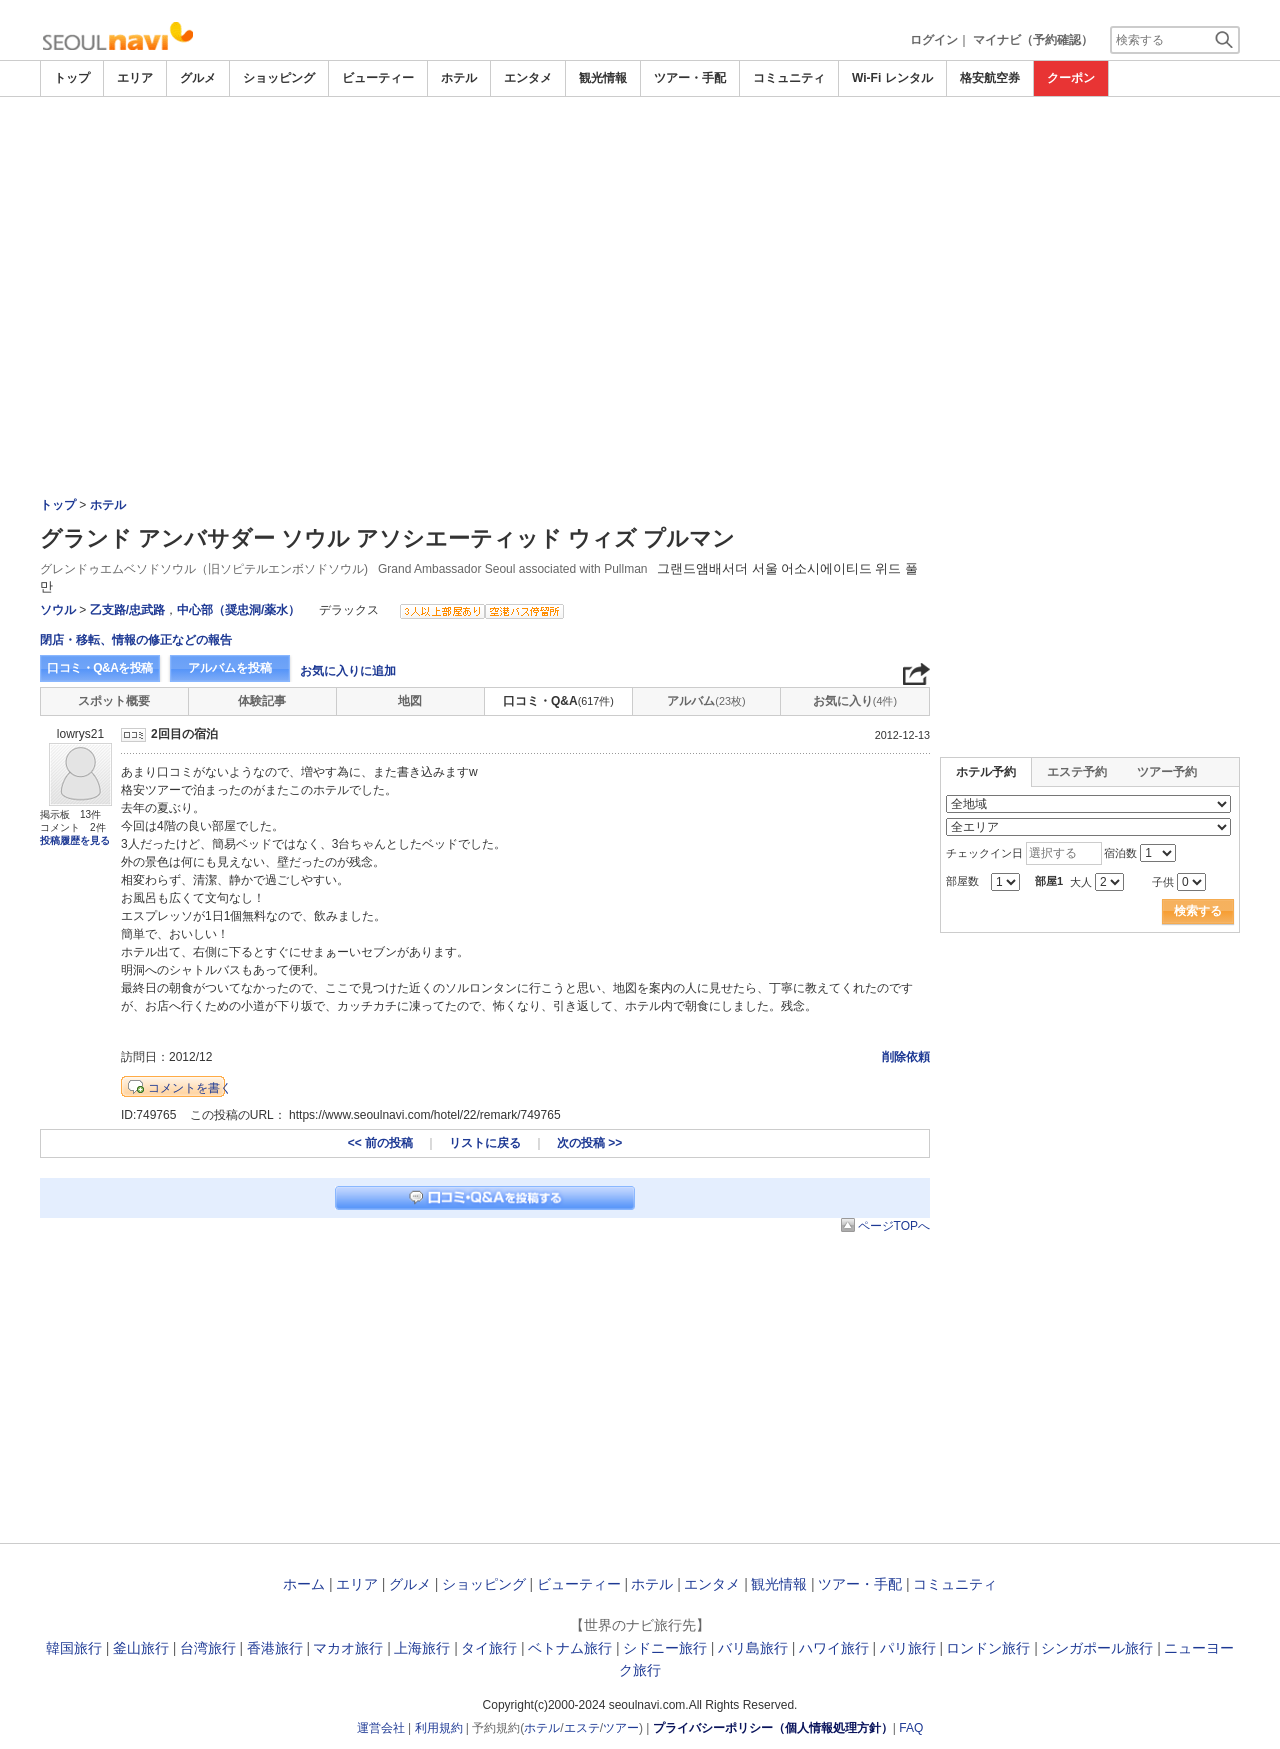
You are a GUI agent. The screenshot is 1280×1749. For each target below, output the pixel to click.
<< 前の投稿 (380, 1143)
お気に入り (855, 701)
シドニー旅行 (665, 1648)
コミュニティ (789, 78)
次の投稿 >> (589, 1143)
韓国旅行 (74, 1648)
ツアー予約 (1167, 772)
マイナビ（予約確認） (1033, 40)
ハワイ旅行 (834, 1648)
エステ (582, 1728)
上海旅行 (422, 1648)
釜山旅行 (141, 1648)
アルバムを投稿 (230, 668)
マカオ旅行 (348, 1648)
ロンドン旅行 (988, 1648)
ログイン (934, 40)
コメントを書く (190, 1088)
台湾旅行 (208, 1648)
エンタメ (528, 78)
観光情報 (603, 78)
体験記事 (262, 701)
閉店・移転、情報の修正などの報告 (136, 640)
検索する (1198, 911)
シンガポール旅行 (1097, 1648)
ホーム (304, 1584)
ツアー (621, 1728)
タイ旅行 (489, 1648)
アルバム (706, 701)
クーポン (1071, 78)
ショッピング (279, 78)
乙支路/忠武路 (127, 610)
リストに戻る (485, 1143)
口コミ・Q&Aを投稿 (100, 668)
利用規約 (439, 1728)
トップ (72, 78)
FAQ (911, 1728)
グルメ (198, 78)
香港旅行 (275, 1648)
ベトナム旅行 (570, 1648)
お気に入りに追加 (348, 671)
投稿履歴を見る (75, 840)
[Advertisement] (640, 152)
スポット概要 (114, 701)
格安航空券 (990, 78)
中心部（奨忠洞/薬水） (238, 610)
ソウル (58, 610)
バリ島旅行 (753, 1648)
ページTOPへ (894, 1226)
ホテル (459, 78)
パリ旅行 (908, 1648)
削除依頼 (906, 1057)
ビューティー (378, 78)
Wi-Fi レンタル (892, 78)
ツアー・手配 (690, 78)
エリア (135, 78)
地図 (410, 701)
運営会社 (381, 1728)
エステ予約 (1077, 772)
